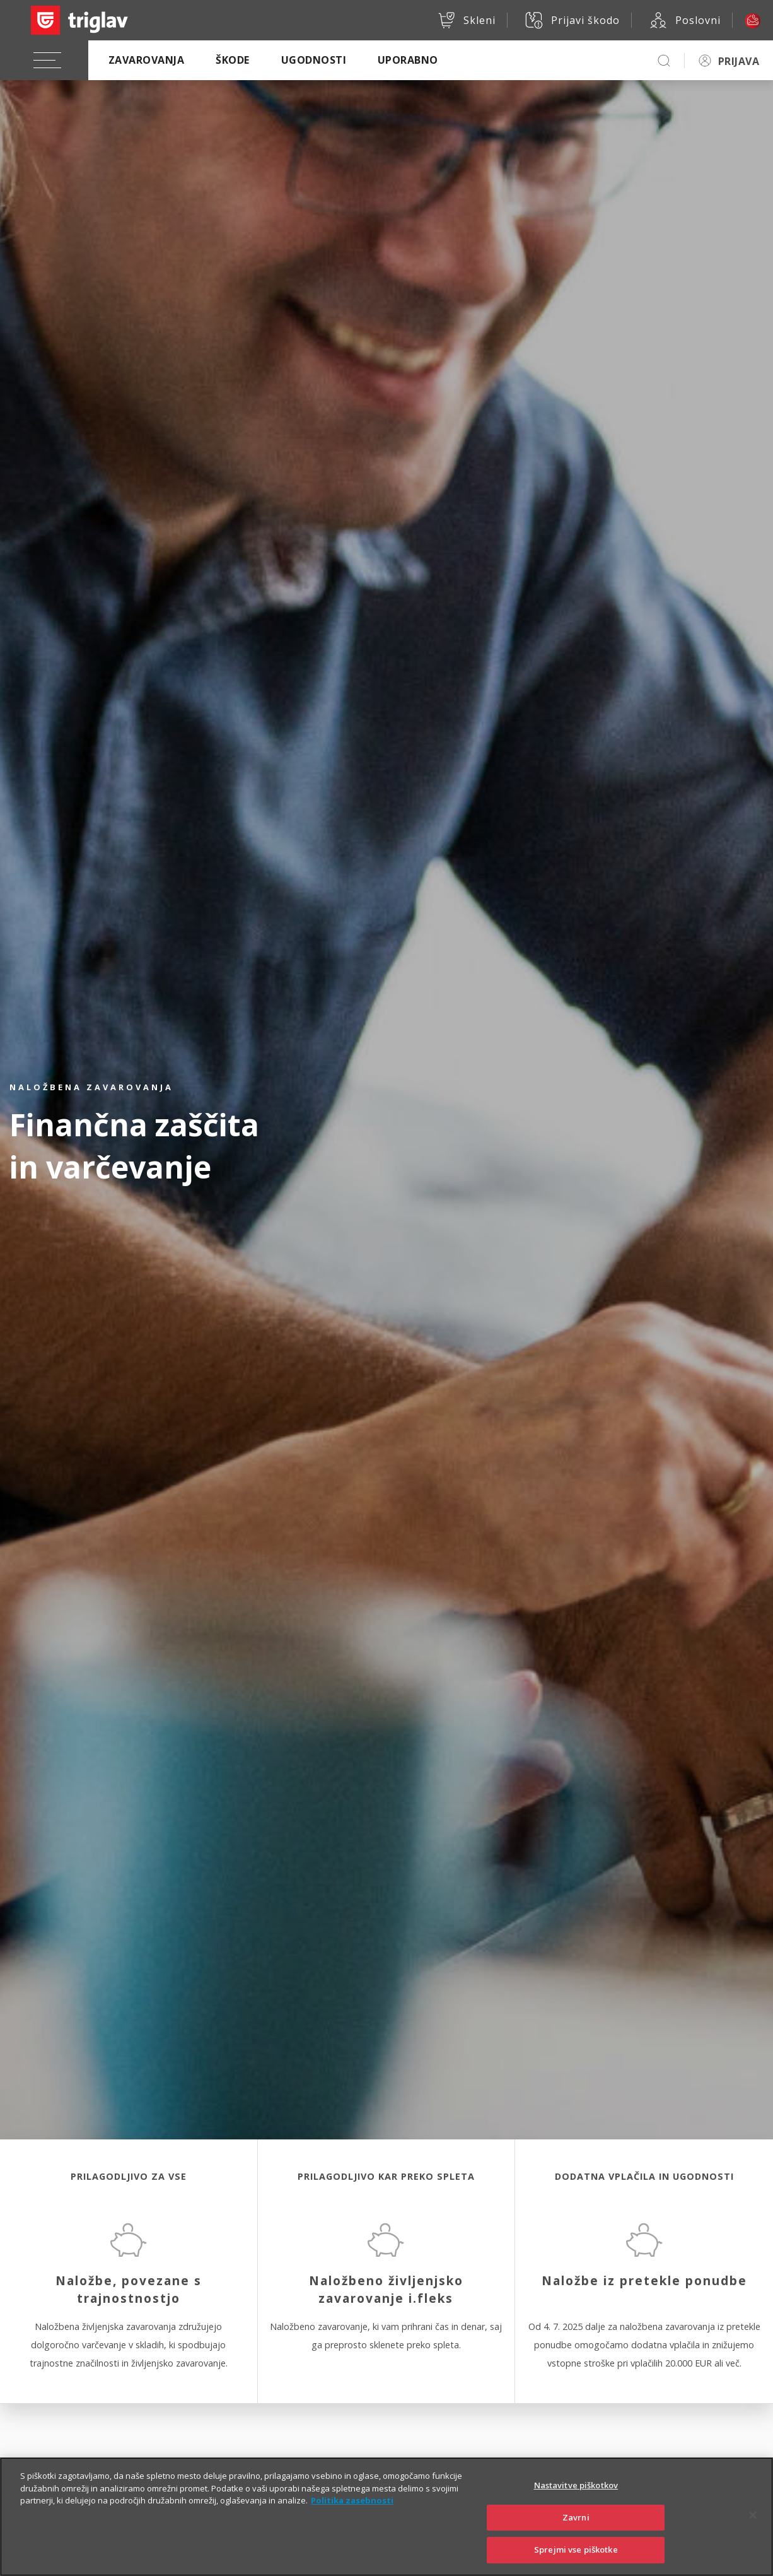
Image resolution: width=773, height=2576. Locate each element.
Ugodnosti (313, 60)
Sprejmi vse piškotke (576, 2561)
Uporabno (408, 60)
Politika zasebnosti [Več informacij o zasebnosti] (352, 2511)
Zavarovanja (146, 60)
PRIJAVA (738, 61)
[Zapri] (753, 2527)
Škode (232, 60)
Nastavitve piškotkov (576, 2496)
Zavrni (576, 2528)
